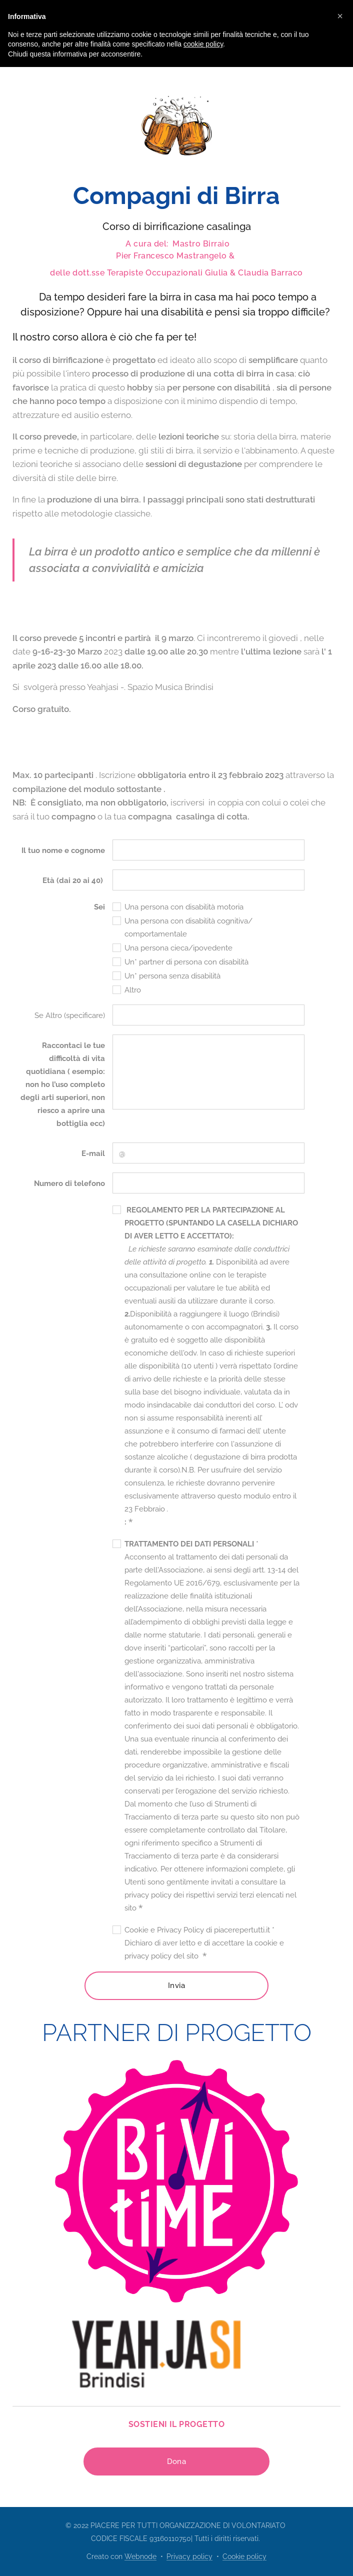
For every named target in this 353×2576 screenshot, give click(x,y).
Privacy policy (189, 2556)
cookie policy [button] (203, 44)
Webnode (140, 2556)
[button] (340, 16)
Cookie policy (244, 2556)
